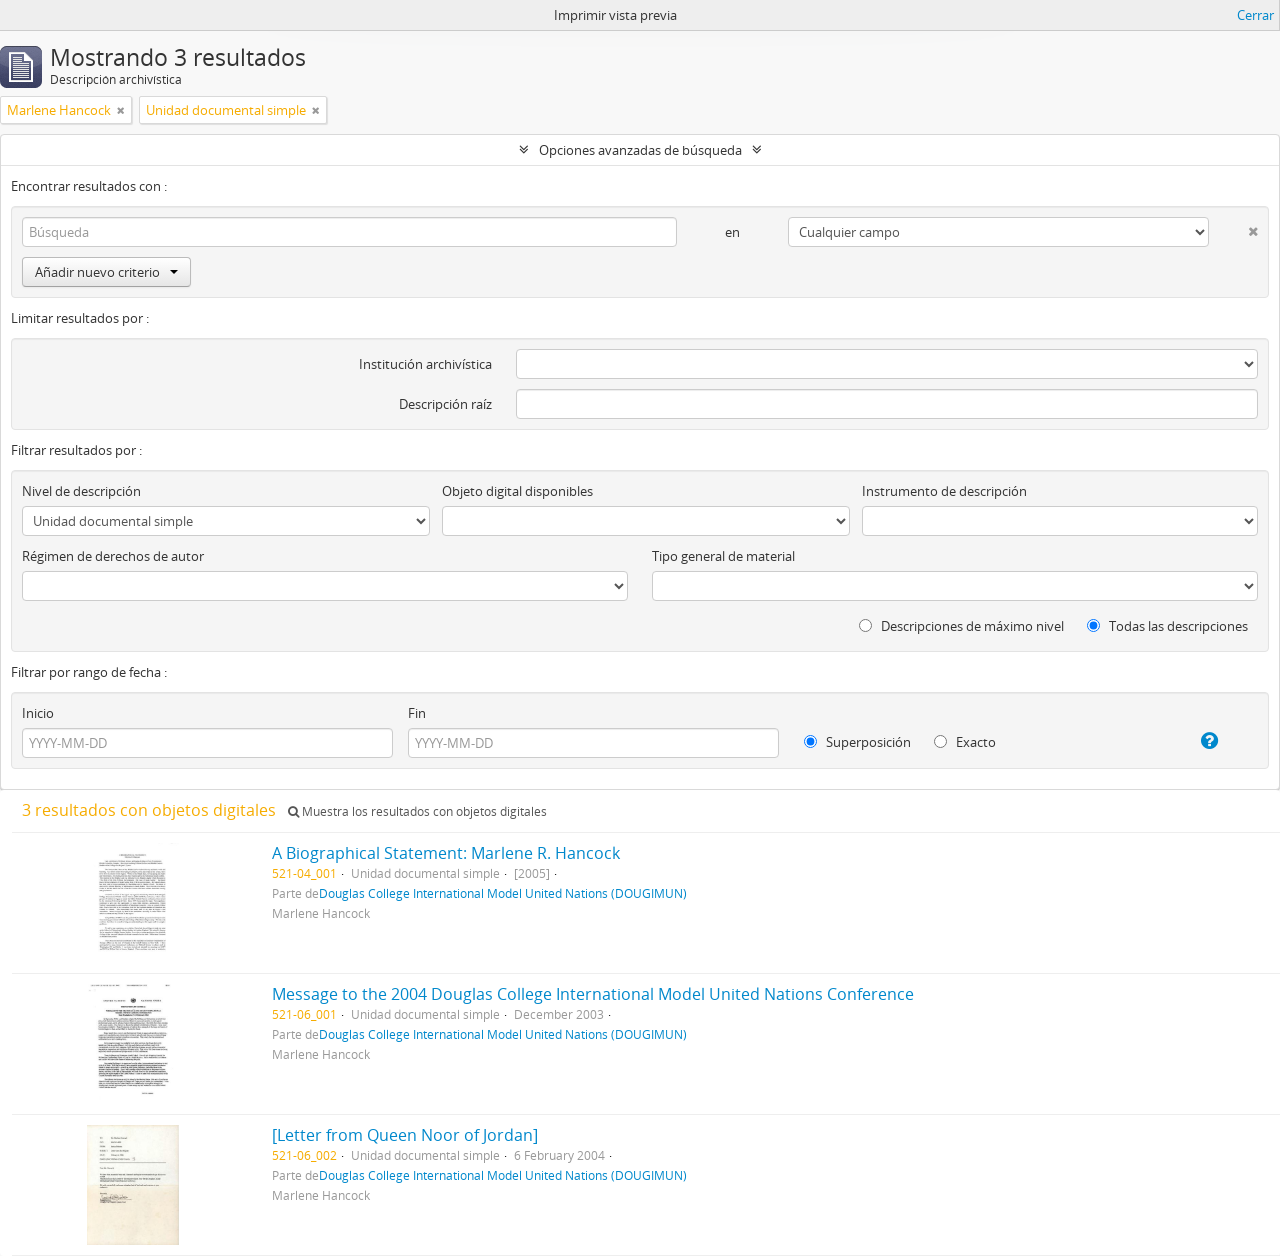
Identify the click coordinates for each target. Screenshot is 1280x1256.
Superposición (857, 742)
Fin (417, 713)
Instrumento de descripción (944, 491)
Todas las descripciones (1167, 626)
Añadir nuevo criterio (106, 272)
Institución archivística (425, 364)
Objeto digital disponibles (517, 491)
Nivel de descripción (81, 491)
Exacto (965, 742)
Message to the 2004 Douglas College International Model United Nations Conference (593, 994)
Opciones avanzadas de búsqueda (640, 150)
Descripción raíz (445, 404)
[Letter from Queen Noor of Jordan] (405, 1135)
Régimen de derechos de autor (113, 556)
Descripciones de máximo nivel (961, 626)
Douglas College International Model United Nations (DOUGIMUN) (503, 893)
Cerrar (1255, 15)
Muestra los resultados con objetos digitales (417, 811)
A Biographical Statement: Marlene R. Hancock (446, 853)
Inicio (38, 713)
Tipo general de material (723, 556)
